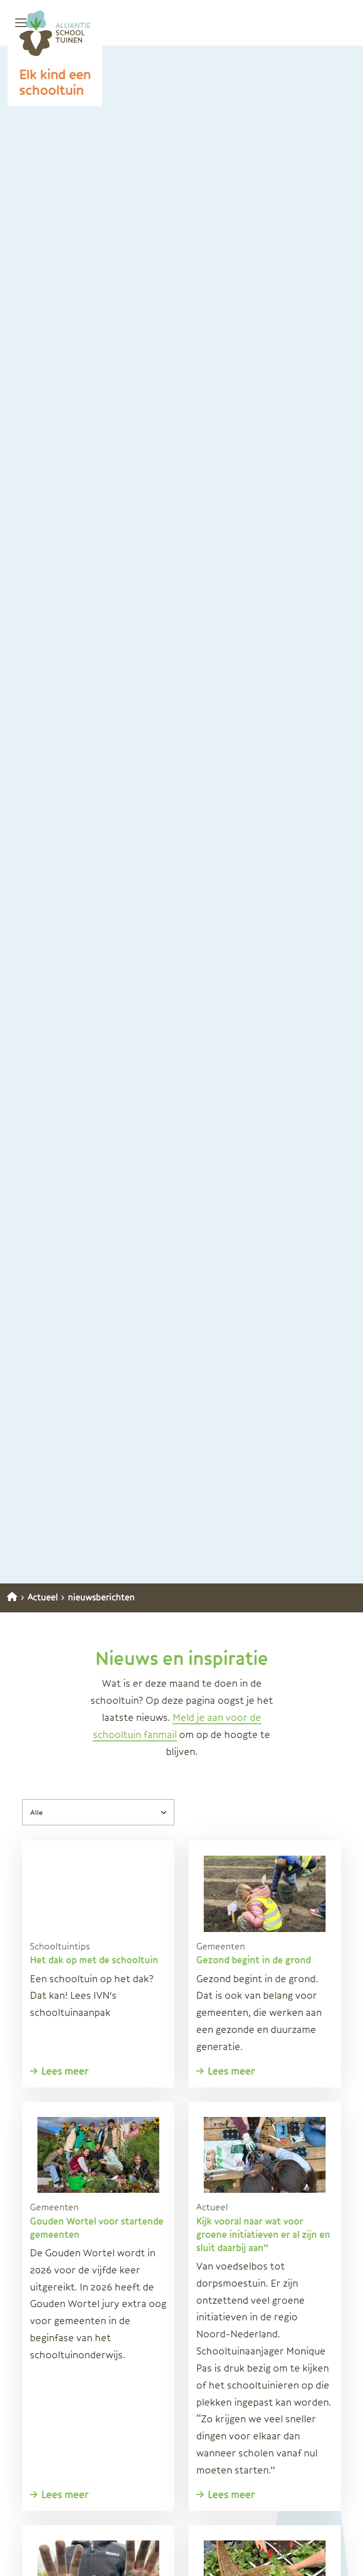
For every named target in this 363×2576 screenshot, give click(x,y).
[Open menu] (17, 22)
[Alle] (98, 1812)
